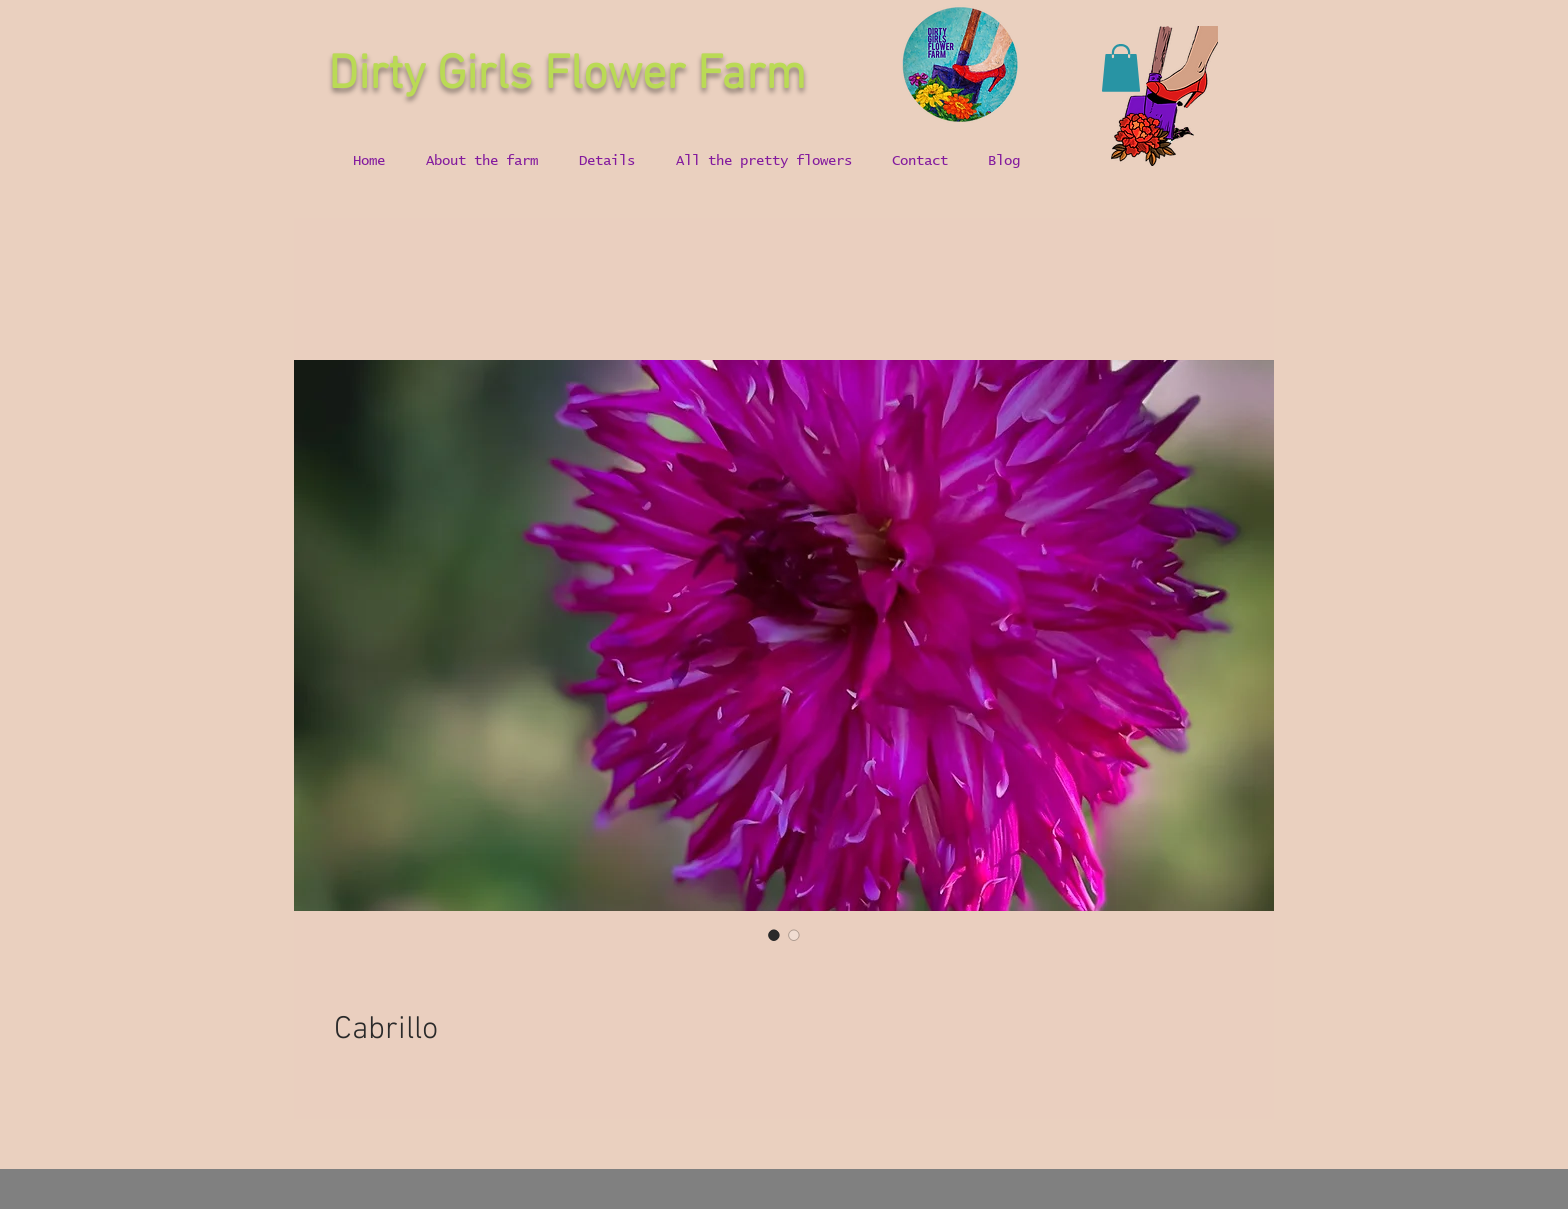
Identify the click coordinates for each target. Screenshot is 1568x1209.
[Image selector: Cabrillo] (774, 935)
